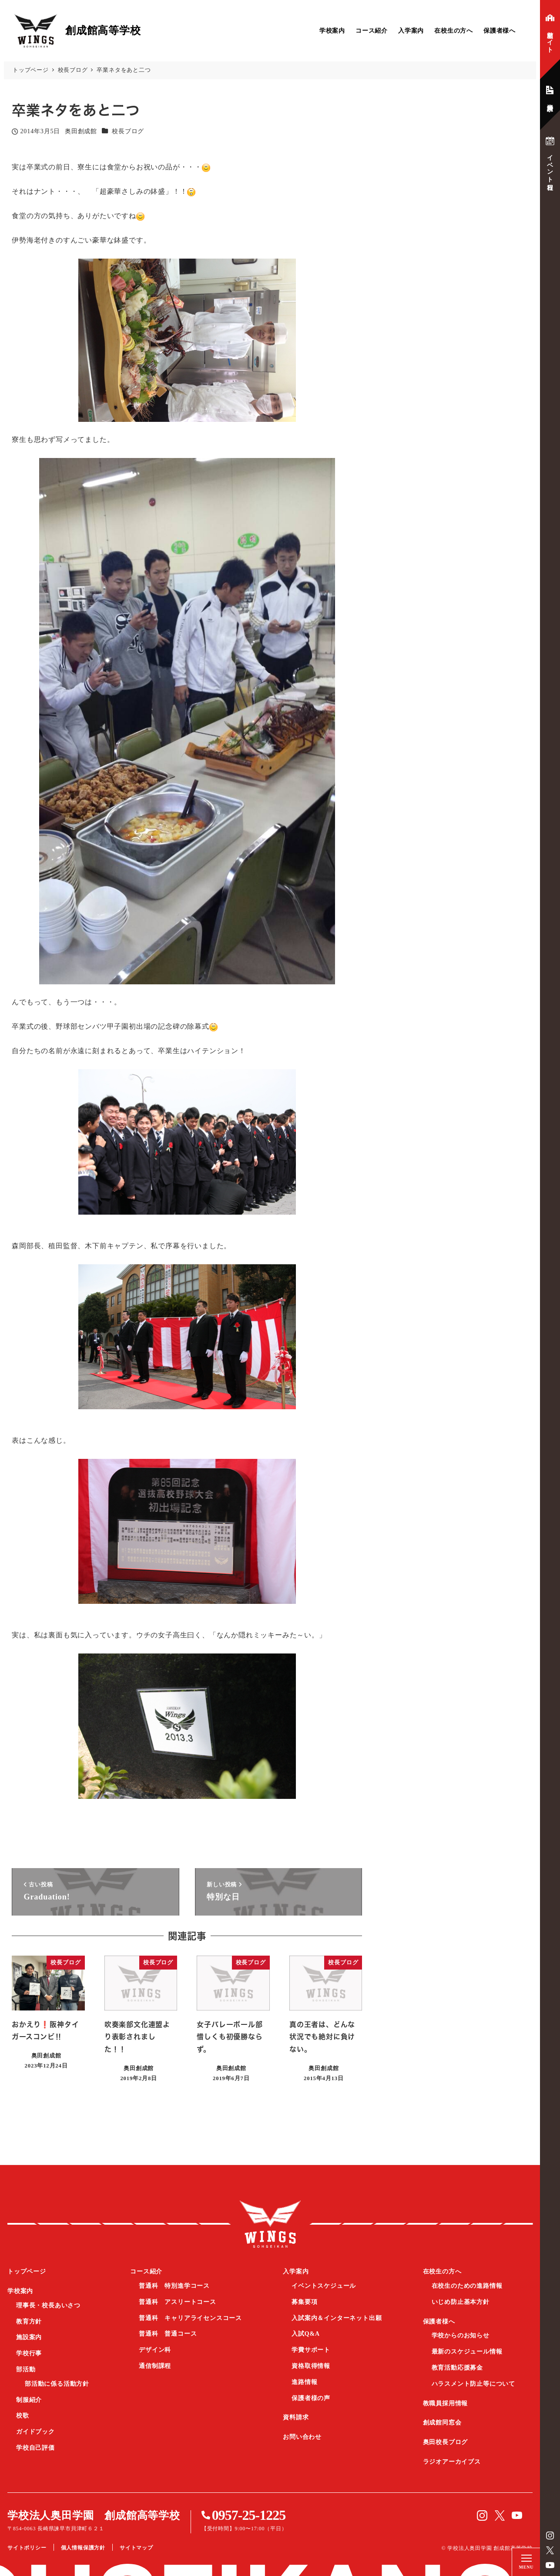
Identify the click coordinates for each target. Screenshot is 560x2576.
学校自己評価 (35, 2448)
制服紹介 (29, 2400)
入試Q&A (306, 2333)
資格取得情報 (311, 2366)
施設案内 (29, 2337)
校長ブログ (128, 131)
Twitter (550, 2550)
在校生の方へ (453, 30)
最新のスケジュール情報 (467, 2351)
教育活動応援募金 (457, 2367)
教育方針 (29, 2321)
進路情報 (304, 2382)
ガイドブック (35, 2431)
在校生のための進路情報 (467, 2286)
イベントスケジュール (324, 2286)
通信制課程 (155, 2366)
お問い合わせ (302, 2437)
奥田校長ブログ (445, 2442)
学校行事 (29, 2353)
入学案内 (411, 30)
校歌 (22, 2415)
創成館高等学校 (270, 2224)
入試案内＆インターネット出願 (337, 2318)
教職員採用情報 (445, 2403)
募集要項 (304, 2302)
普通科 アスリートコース (177, 2302)
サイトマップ (136, 2548)
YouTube (550, 2565)
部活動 (25, 2369)
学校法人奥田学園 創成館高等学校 (93, 2515)
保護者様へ (499, 30)
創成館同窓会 (442, 2422)
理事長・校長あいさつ (48, 2305)
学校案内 (332, 30)
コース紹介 (371, 30)
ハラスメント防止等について (473, 2384)
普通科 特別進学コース (174, 2286)
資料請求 (296, 2417)
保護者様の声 (311, 2398)
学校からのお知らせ (461, 2335)
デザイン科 (155, 2350)
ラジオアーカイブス (452, 2461)
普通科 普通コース (168, 2333)
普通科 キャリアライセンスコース (190, 2318)
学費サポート (311, 2350)
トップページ (26, 2271)
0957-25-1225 (248, 2515)
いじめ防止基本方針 (461, 2302)
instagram (550, 2535)
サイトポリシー (27, 2548)
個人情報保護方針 (83, 2548)
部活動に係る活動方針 (57, 2384)
